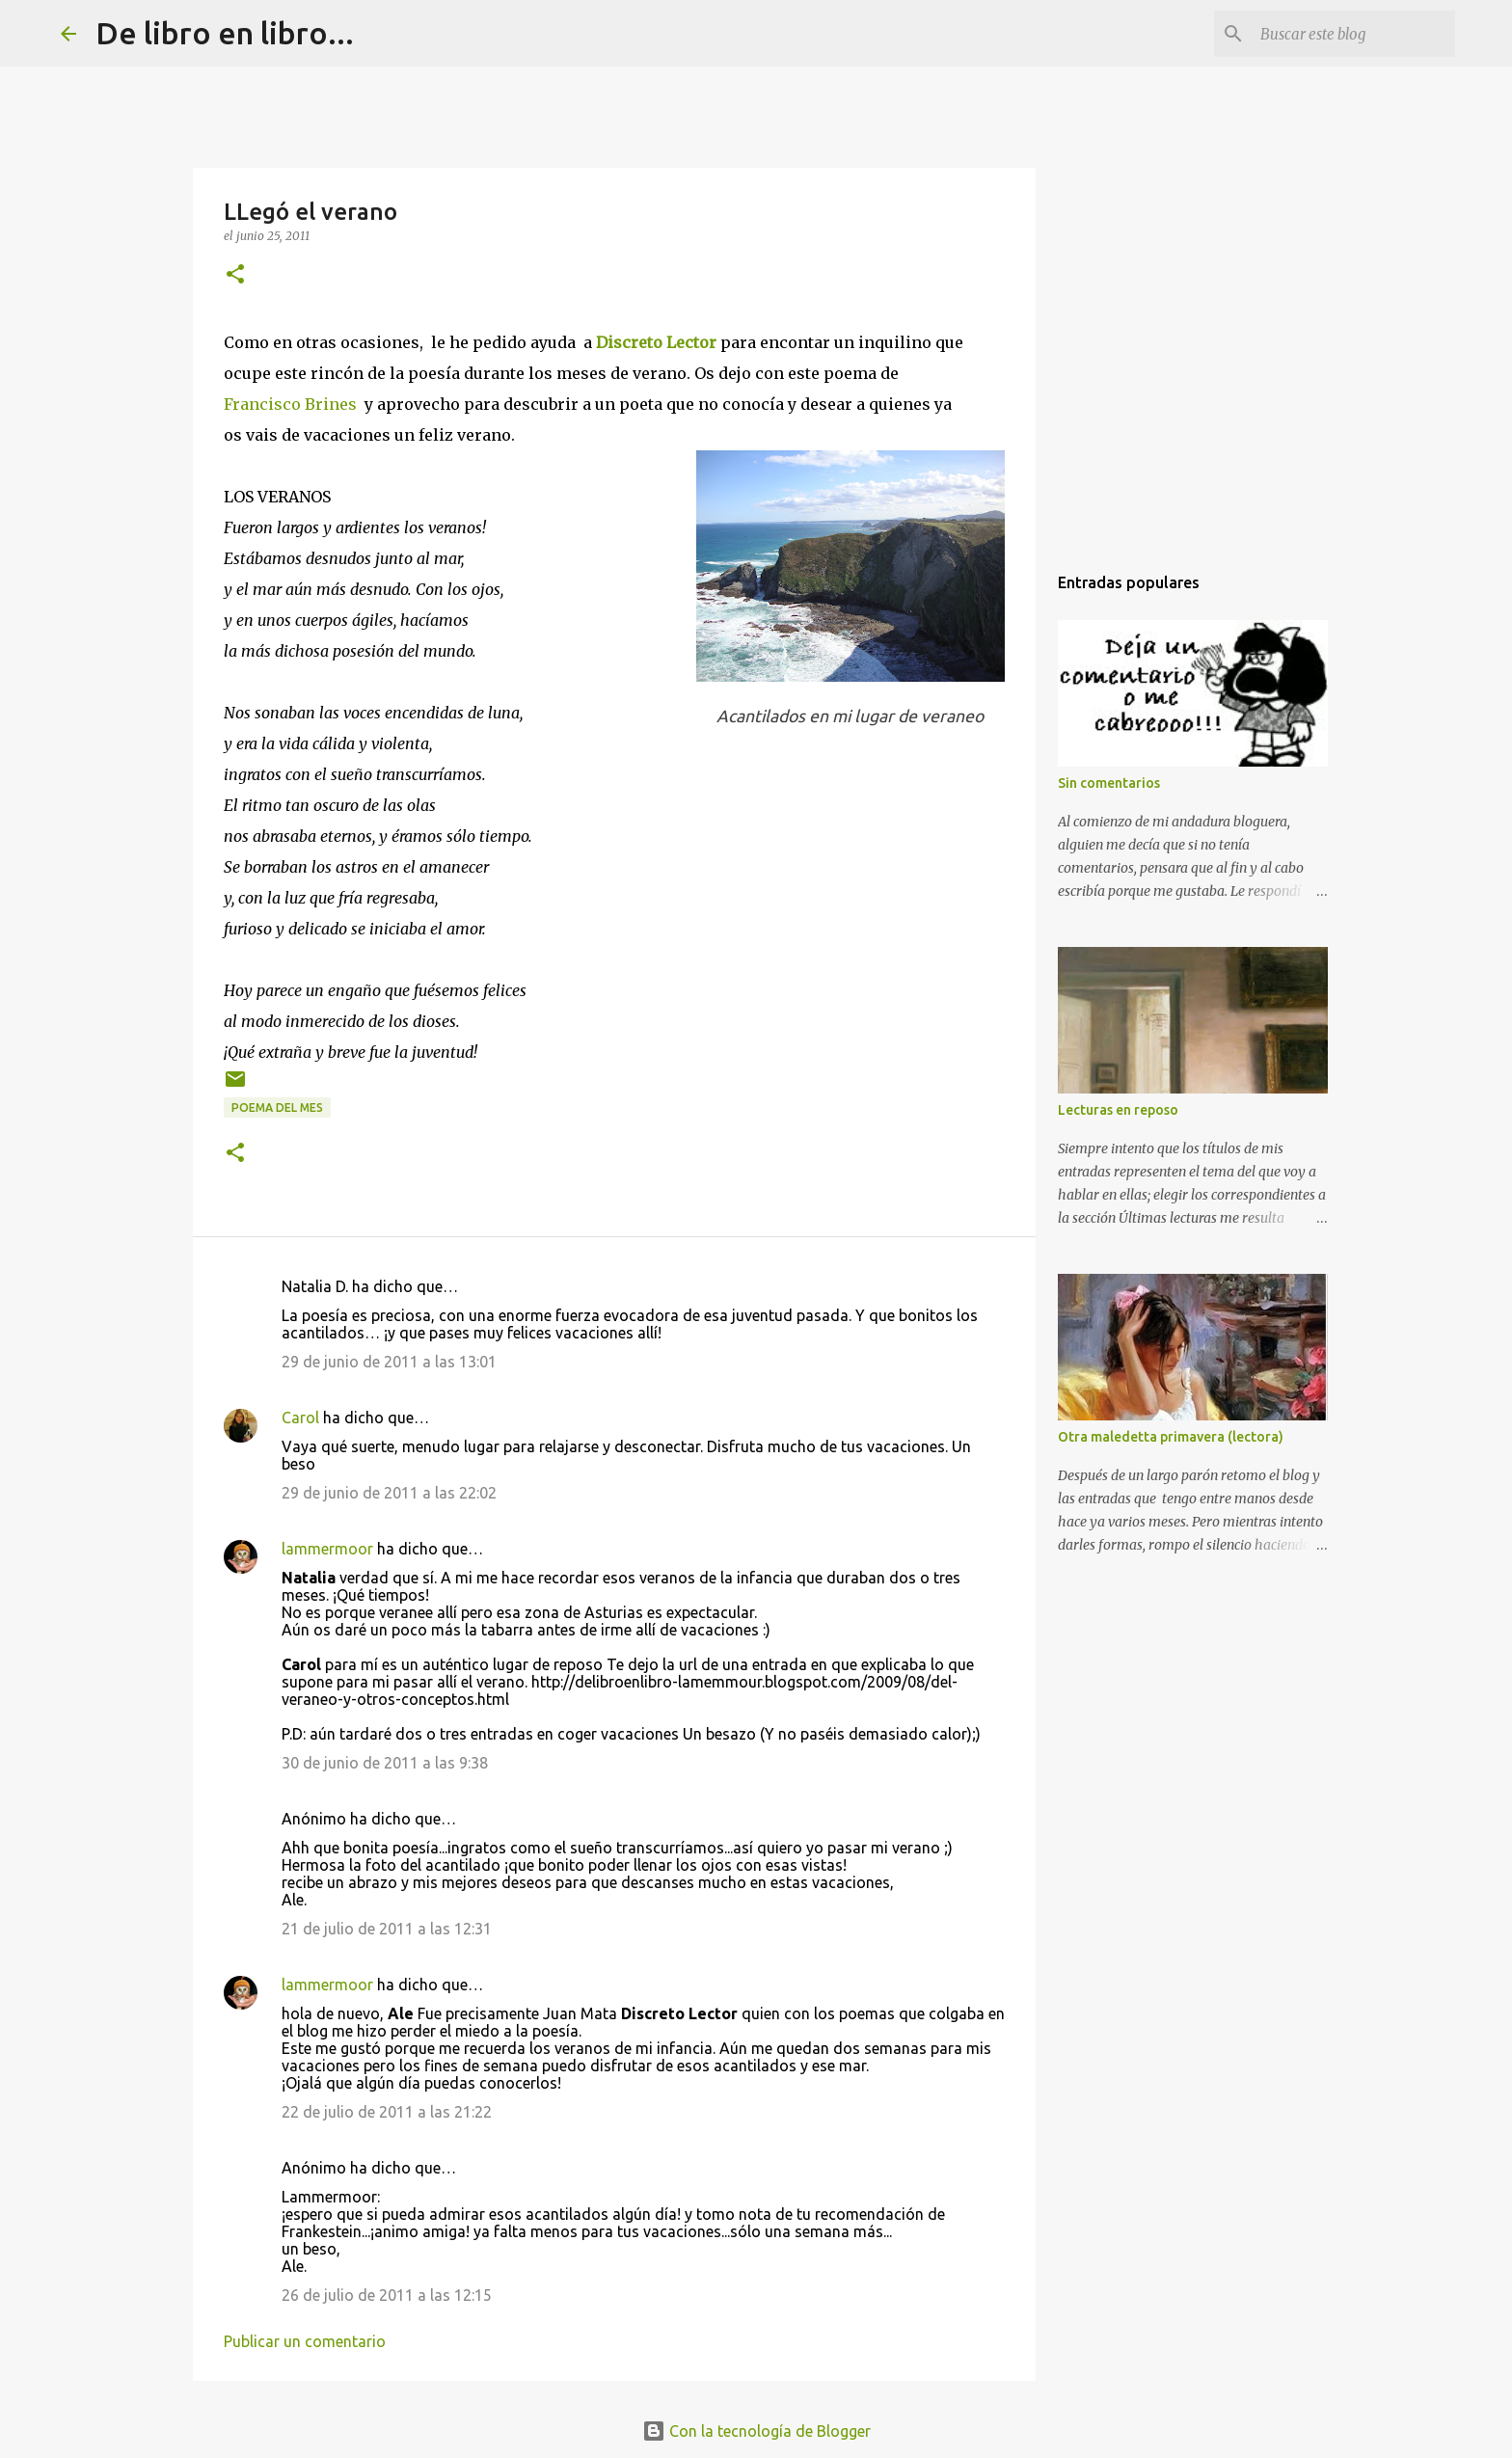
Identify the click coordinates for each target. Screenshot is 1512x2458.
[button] (235, 275)
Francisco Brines (290, 404)
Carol (300, 1417)
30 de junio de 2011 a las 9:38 (385, 1762)
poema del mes (277, 1107)
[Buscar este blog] (1354, 34)
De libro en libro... (224, 32)
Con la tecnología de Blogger (756, 2431)
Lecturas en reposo (1118, 1110)
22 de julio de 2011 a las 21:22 (387, 2111)
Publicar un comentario (305, 2341)
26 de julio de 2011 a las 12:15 (387, 2295)
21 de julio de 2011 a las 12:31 (387, 1928)
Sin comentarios (1109, 783)
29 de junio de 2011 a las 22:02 (389, 1492)
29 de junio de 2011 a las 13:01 (389, 1361)
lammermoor (327, 1548)
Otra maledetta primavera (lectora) (1170, 1437)
